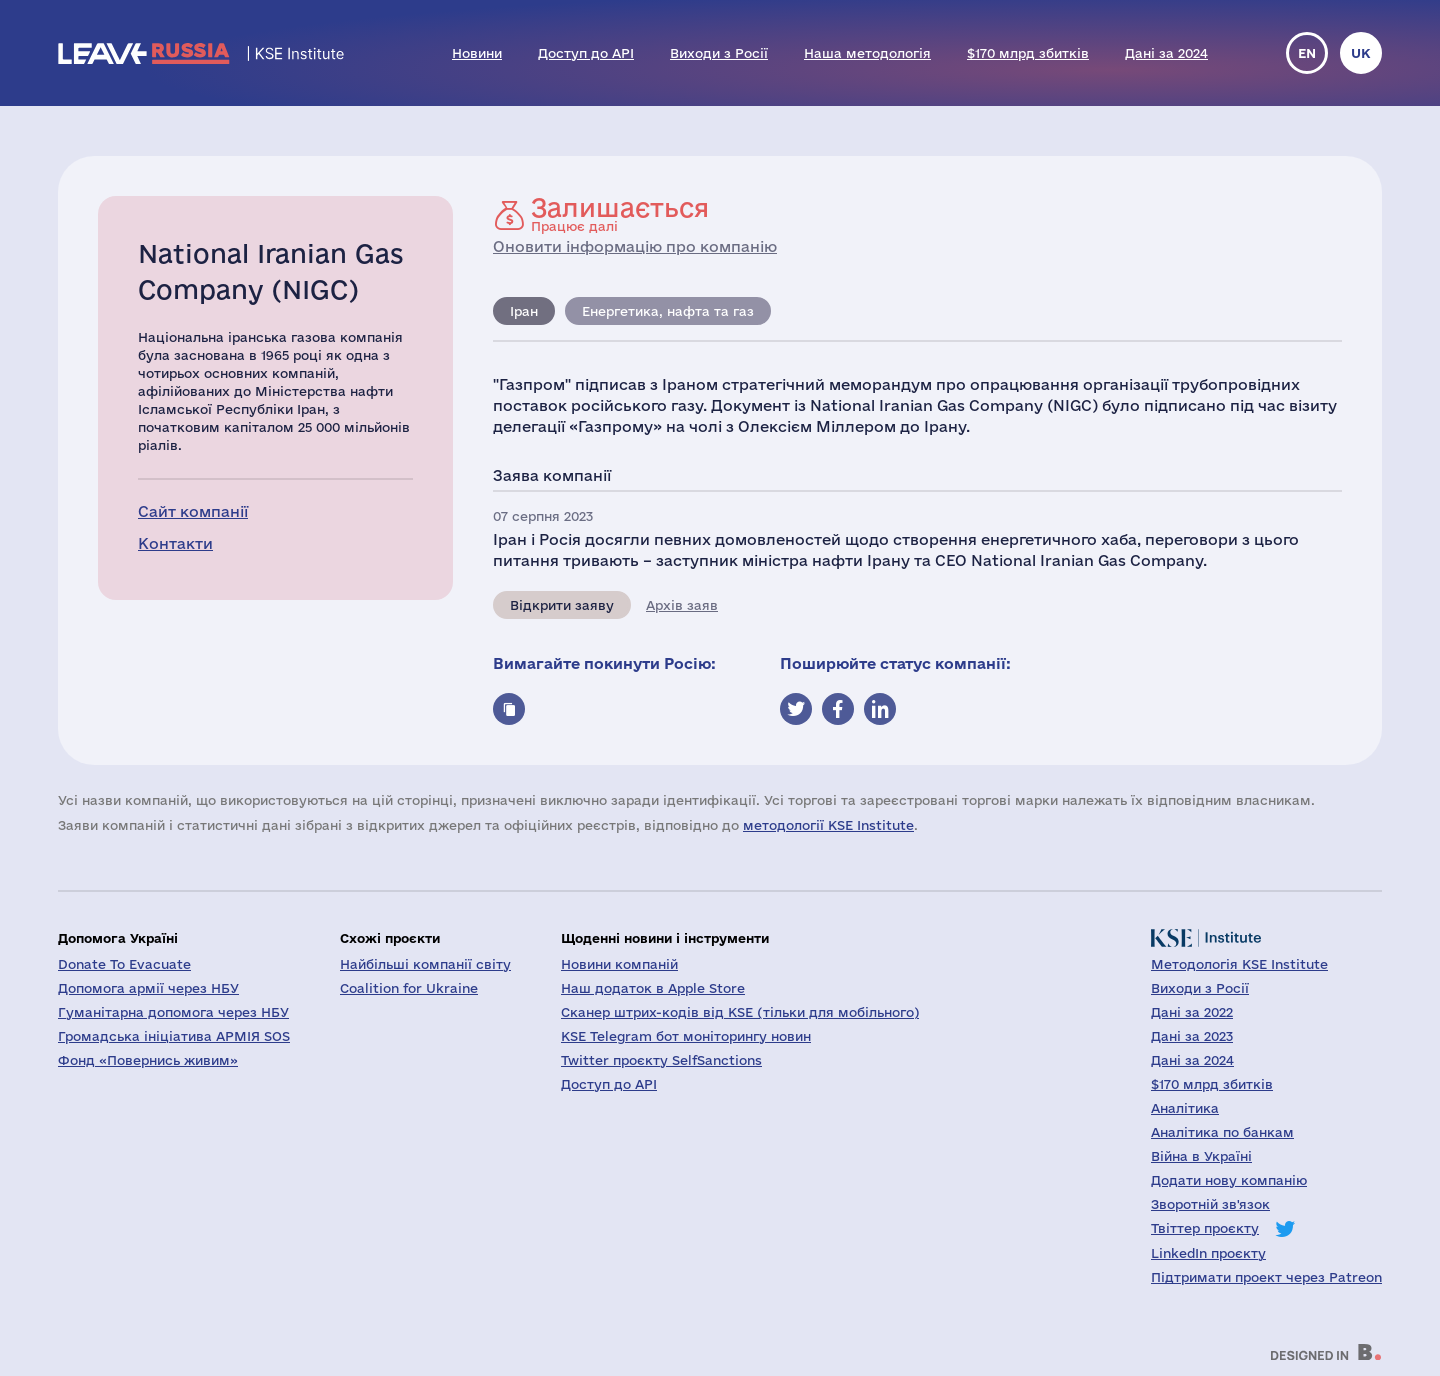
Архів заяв (682, 605)
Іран (524, 311)
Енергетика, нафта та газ (668, 311)
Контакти (175, 543)
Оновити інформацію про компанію (635, 246)
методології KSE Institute (828, 825)
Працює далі (620, 214)
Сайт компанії (193, 511)
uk (1361, 53)
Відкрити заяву (562, 605)
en (1307, 53)
